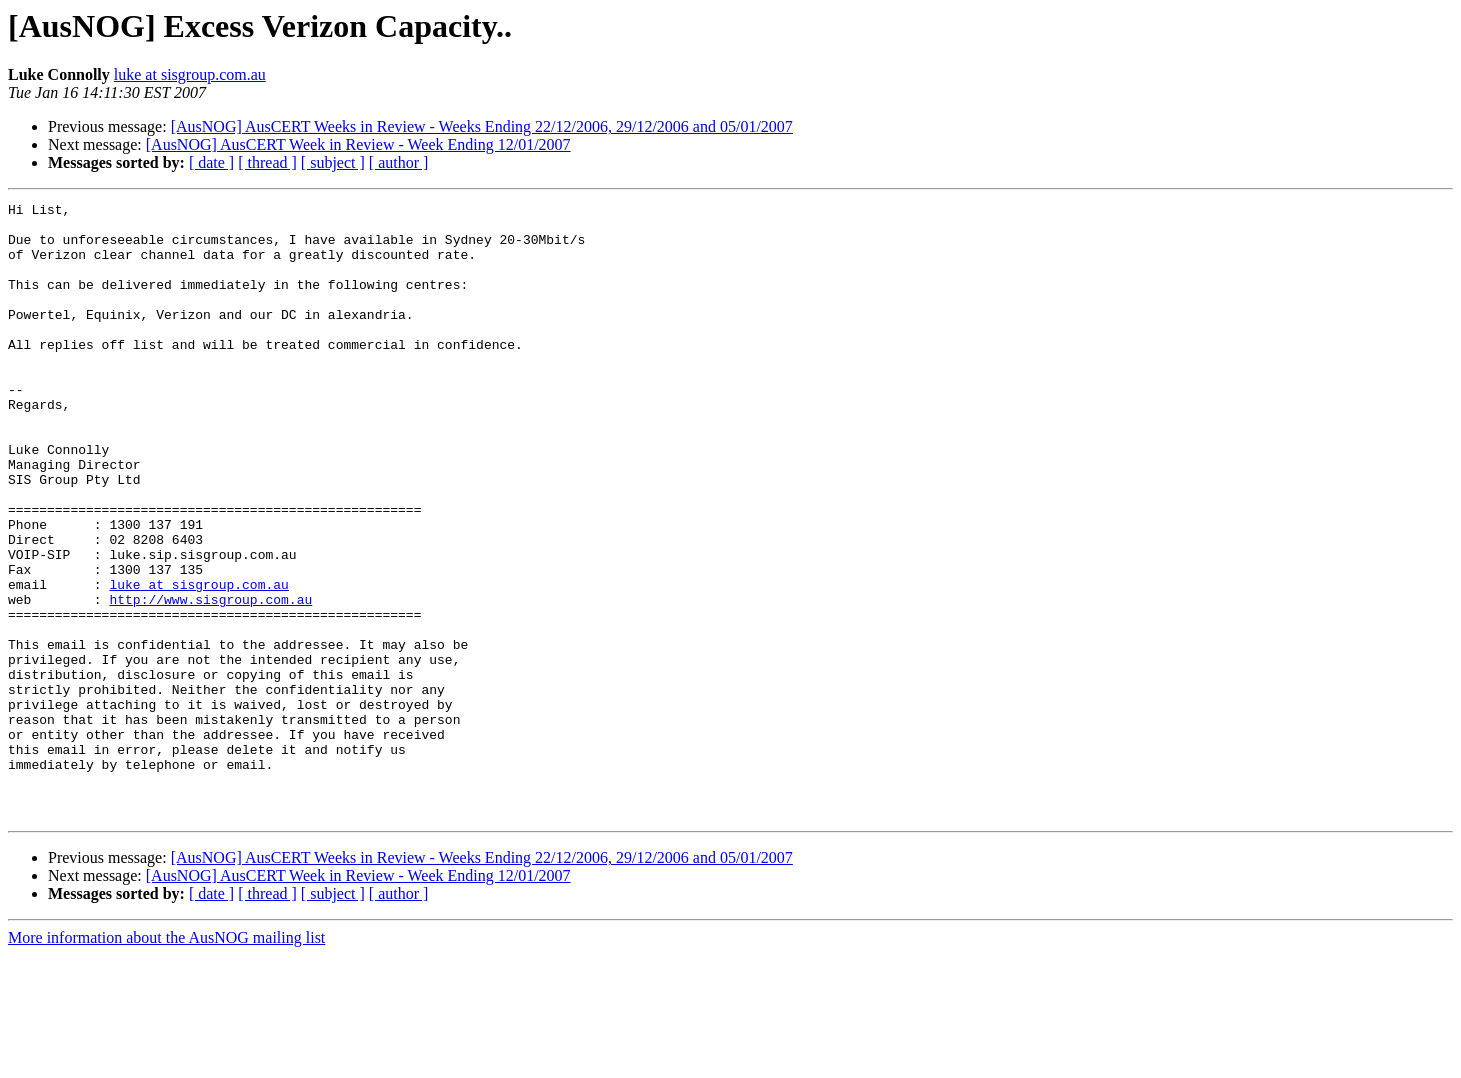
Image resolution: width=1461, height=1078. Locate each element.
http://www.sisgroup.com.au (210, 680)
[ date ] (211, 162)
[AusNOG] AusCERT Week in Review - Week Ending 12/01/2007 (358, 144)
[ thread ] (267, 162)
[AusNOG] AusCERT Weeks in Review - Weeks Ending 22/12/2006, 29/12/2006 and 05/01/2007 (482, 126)
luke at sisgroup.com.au (190, 74)
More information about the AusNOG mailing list (166, 1060)
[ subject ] (333, 162)
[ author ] (399, 162)
